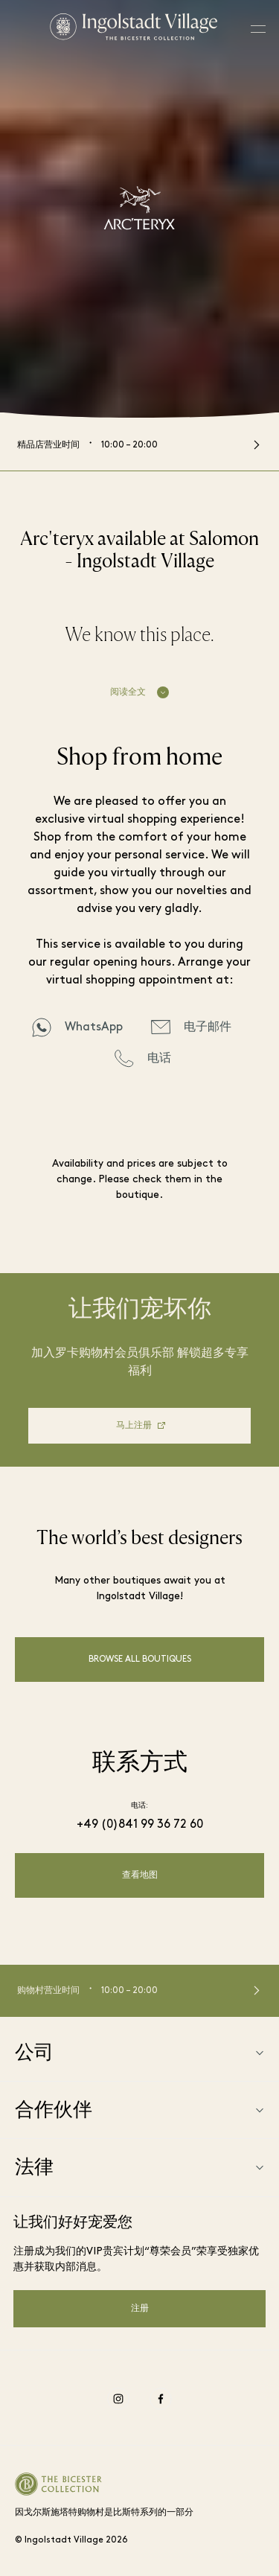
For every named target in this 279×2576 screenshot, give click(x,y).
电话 (159, 1059)
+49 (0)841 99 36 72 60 (140, 1825)
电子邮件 (207, 1027)
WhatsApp (94, 1027)
